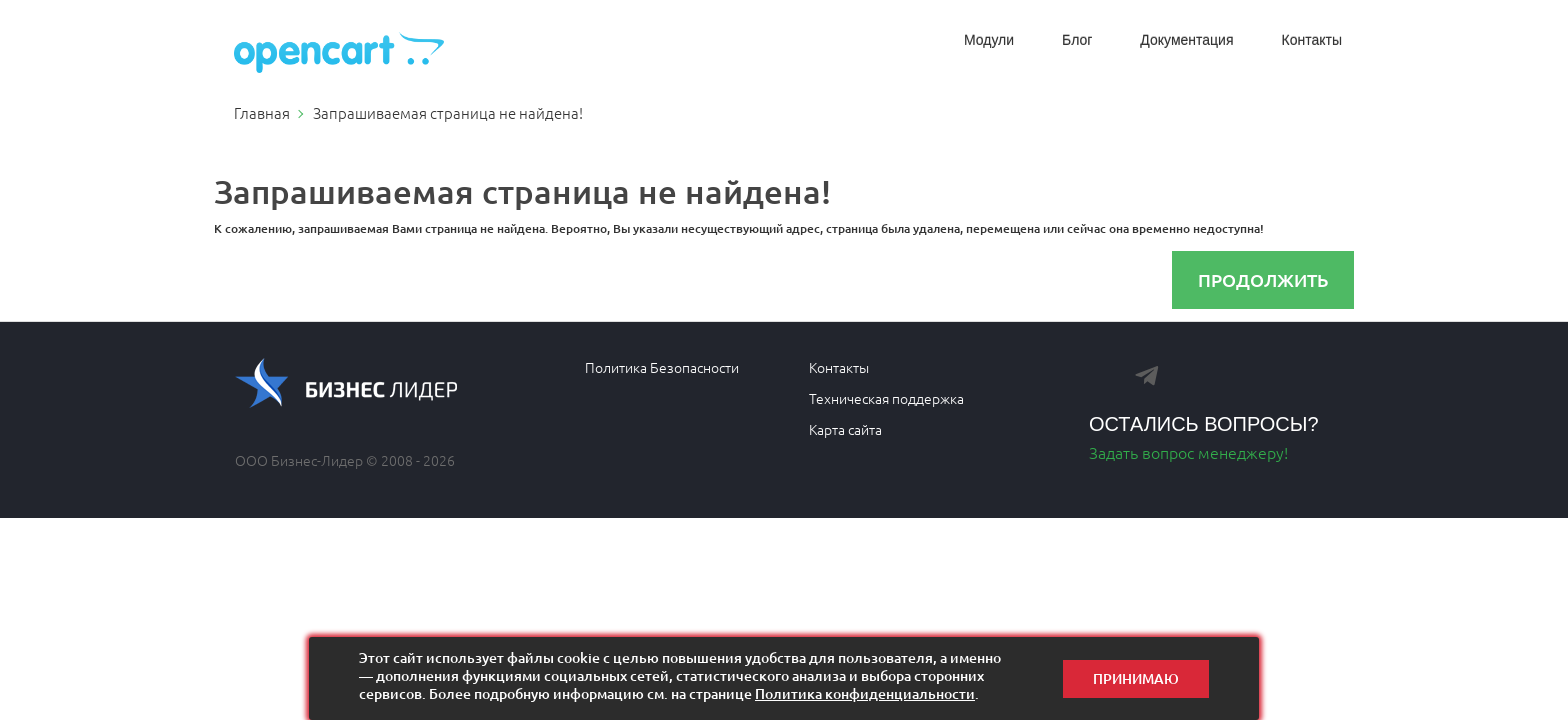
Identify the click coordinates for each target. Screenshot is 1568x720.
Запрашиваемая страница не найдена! (448, 112)
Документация (1186, 40)
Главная (262, 112)
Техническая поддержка (886, 398)
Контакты (1312, 40)
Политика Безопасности (662, 367)
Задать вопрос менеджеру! (1188, 452)
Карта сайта (845, 429)
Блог (1077, 40)
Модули (989, 40)
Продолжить (1263, 279)
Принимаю (1136, 678)
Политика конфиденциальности (865, 693)
